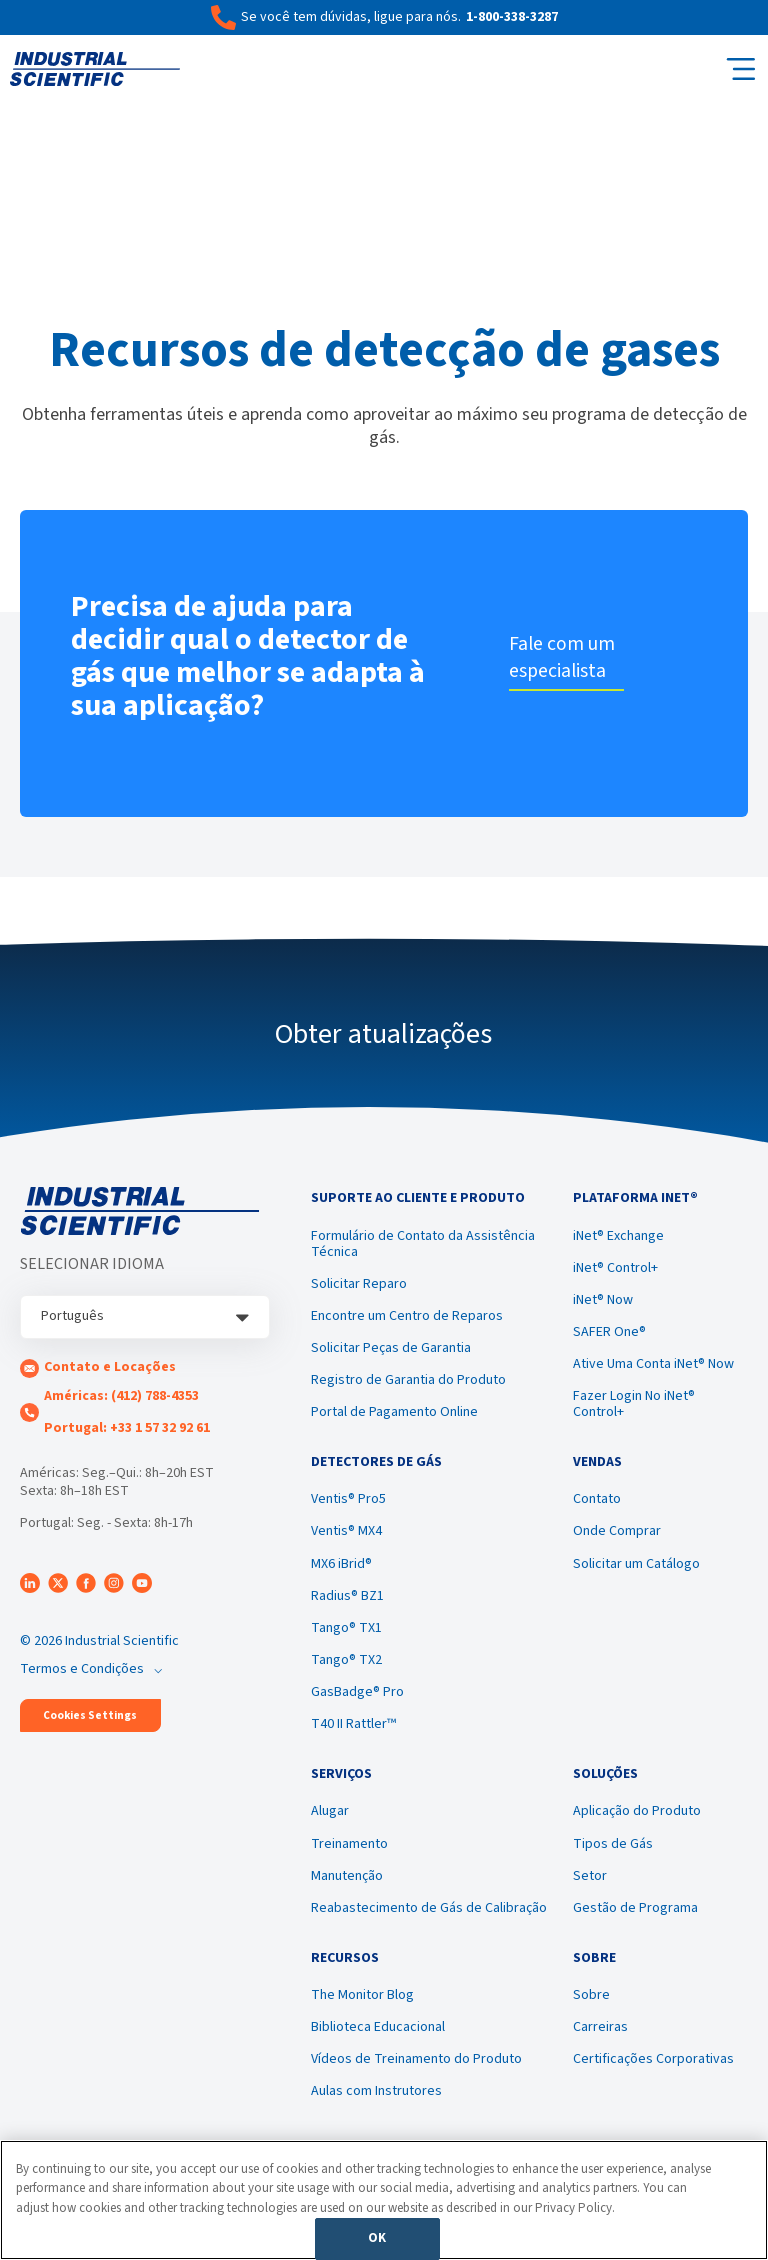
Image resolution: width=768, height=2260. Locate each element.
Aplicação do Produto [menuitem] (637, 1826)
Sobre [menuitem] (591, 2014)
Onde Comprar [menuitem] (617, 1541)
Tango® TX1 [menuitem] (346, 1638)
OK (377, 2238)
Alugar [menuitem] (330, 1826)
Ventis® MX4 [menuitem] (346, 1541)
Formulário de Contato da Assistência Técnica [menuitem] (423, 1248)
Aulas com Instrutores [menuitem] (376, 2111)
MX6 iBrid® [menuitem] (341, 1573)
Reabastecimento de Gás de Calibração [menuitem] (429, 1922)
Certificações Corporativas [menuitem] (653, 2079)
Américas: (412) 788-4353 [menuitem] (121, 1396)
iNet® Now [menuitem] (603, 1305)
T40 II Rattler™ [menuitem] (353, 1734)
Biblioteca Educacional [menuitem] (378, 2047)
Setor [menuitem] (590, 1890)
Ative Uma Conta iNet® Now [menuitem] (653, 1369)
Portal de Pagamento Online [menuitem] (394, 1417)
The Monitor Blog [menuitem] (362, 2014)
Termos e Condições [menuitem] (82, 1669)
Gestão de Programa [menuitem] (635, 1922)
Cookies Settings (90, 1715)
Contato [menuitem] (597, 1509)
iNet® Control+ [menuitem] (615, 1273)
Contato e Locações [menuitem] (110, 1367)
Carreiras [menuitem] (600, 2047)
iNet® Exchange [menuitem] (618, 1240)
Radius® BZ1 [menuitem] (347, 1605)
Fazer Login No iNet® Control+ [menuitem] (634, 1409)
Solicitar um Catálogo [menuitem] (636, 1573)
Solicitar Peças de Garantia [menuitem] (391, 1353)
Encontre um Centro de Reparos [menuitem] (407, 1321)
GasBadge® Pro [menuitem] (357, 1702)
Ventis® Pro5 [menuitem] (348, 1509)
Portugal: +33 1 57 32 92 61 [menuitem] (127, 1428)
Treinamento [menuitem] (349, 1858)
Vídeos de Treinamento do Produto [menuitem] (416, 2079)
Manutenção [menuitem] (347, 1890)
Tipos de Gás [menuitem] (613, 1858)
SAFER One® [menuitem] (609, 1337)
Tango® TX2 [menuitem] (346, 1670)
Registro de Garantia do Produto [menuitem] (408, 1385)
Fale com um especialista (566, 657)
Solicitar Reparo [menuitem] (359, 1289)
